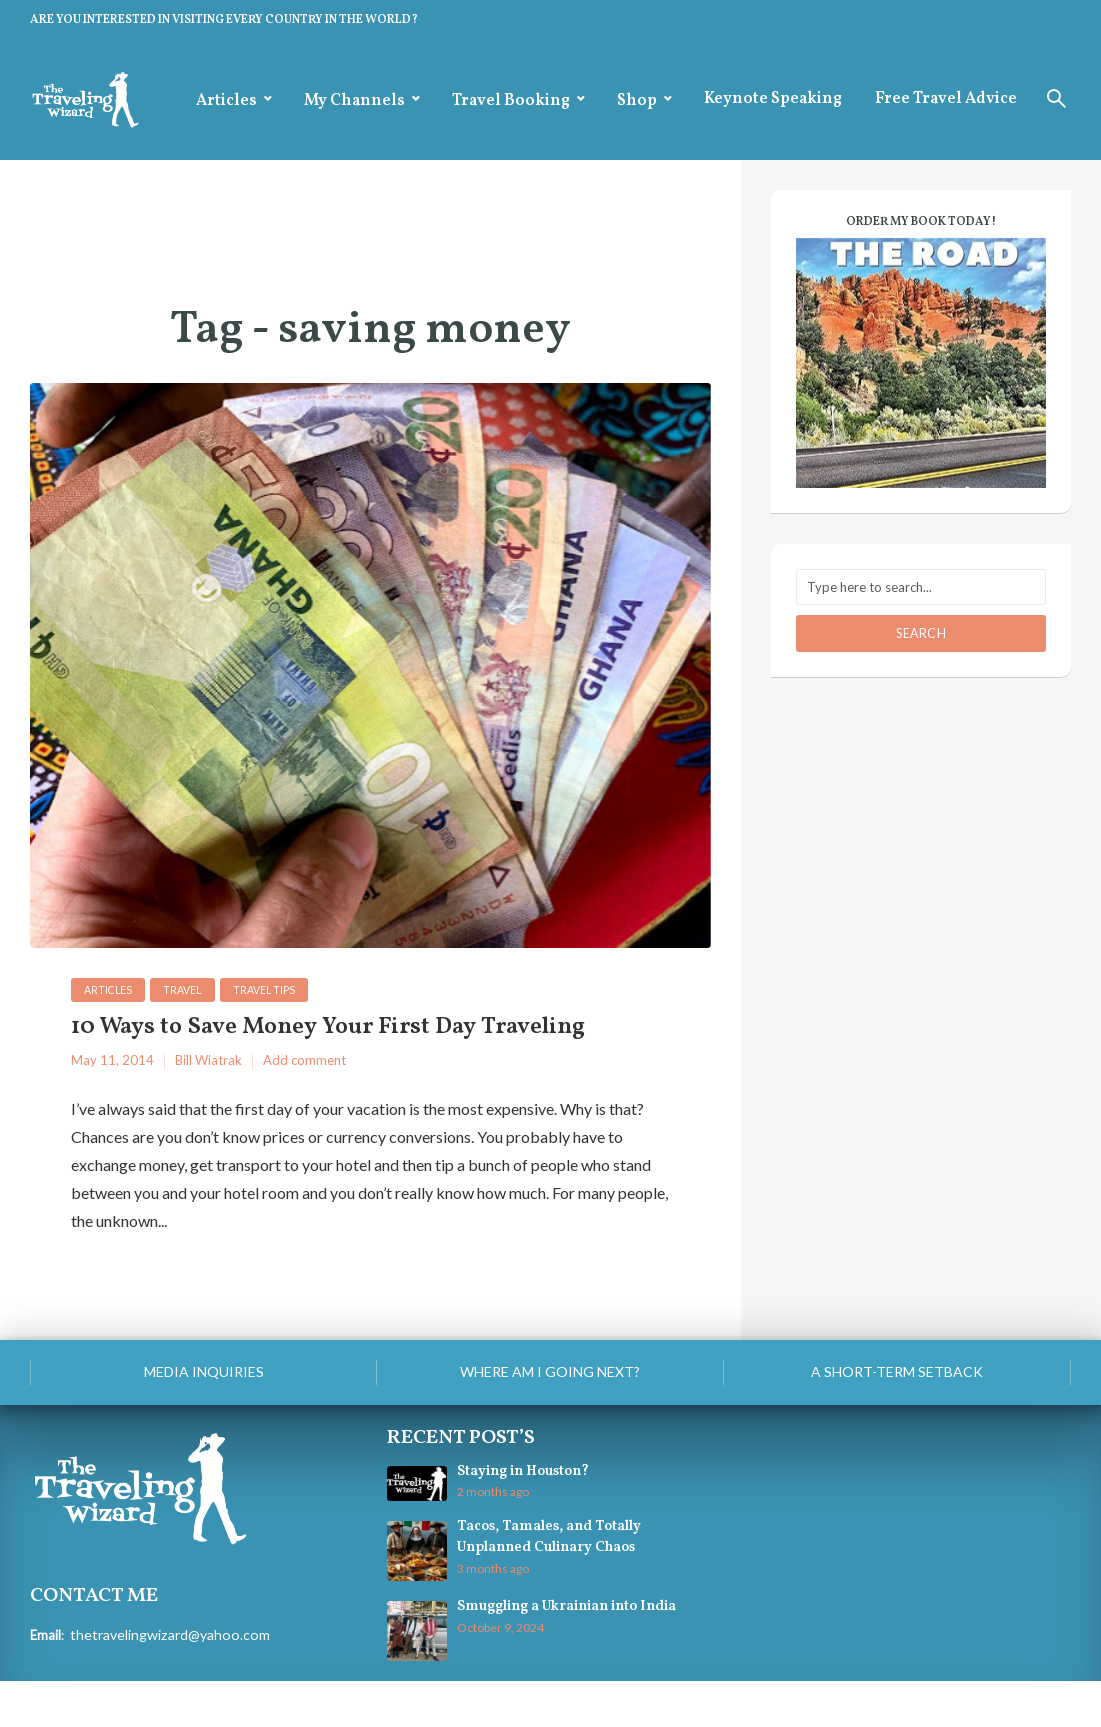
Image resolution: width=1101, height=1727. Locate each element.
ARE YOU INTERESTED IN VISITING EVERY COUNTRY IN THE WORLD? (224, 20)
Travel (190, 990)
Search (921, 633)
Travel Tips (276, 990)
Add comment (304, 1106)
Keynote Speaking (773, 99)
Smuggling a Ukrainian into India (558, 1653)
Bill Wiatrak (208, 1106)
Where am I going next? (550, 1416)
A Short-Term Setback (897, 1416)
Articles (226, 101)
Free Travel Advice (946, 99)
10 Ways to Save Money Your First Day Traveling (310, 1050)
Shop (637, 101)
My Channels (354, 101)
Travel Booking (511, 101)
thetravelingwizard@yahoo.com (163, 1678)
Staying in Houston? (520, 1517)
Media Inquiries (204, 1416)
